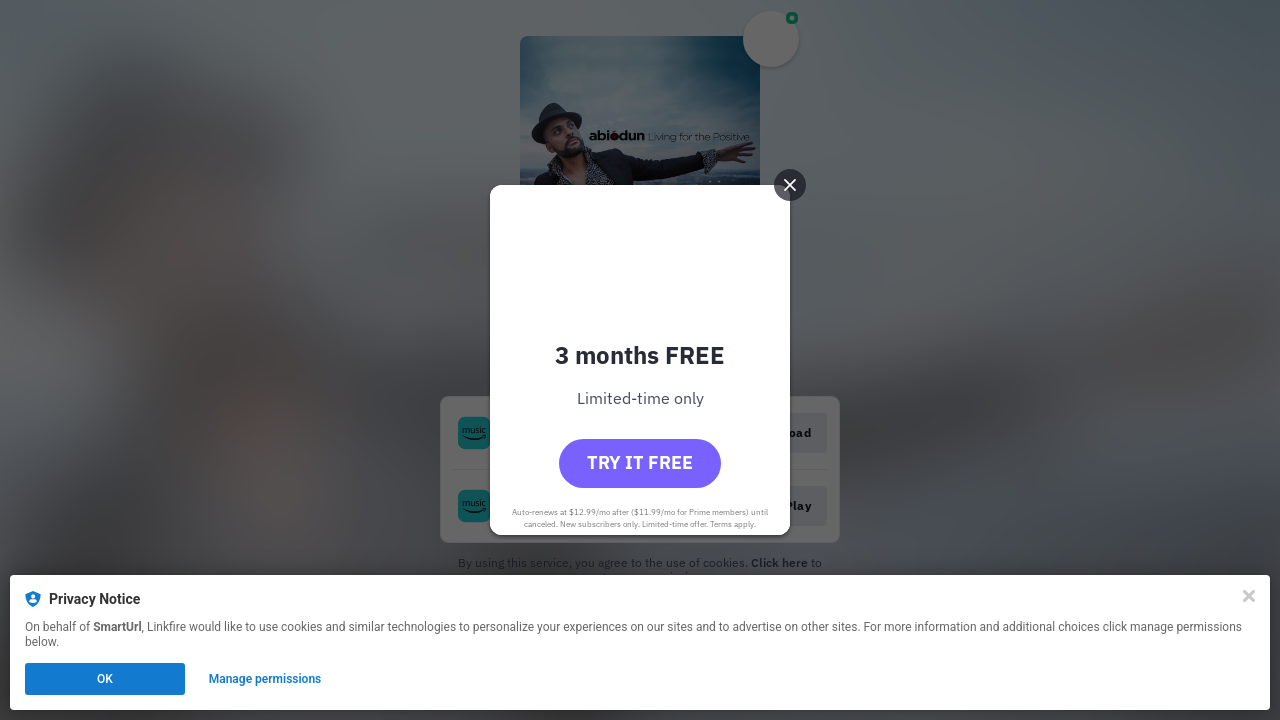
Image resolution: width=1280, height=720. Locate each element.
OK (105, 679)
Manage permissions (265, 679)
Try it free (640, 462)
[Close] (1249, 596)
